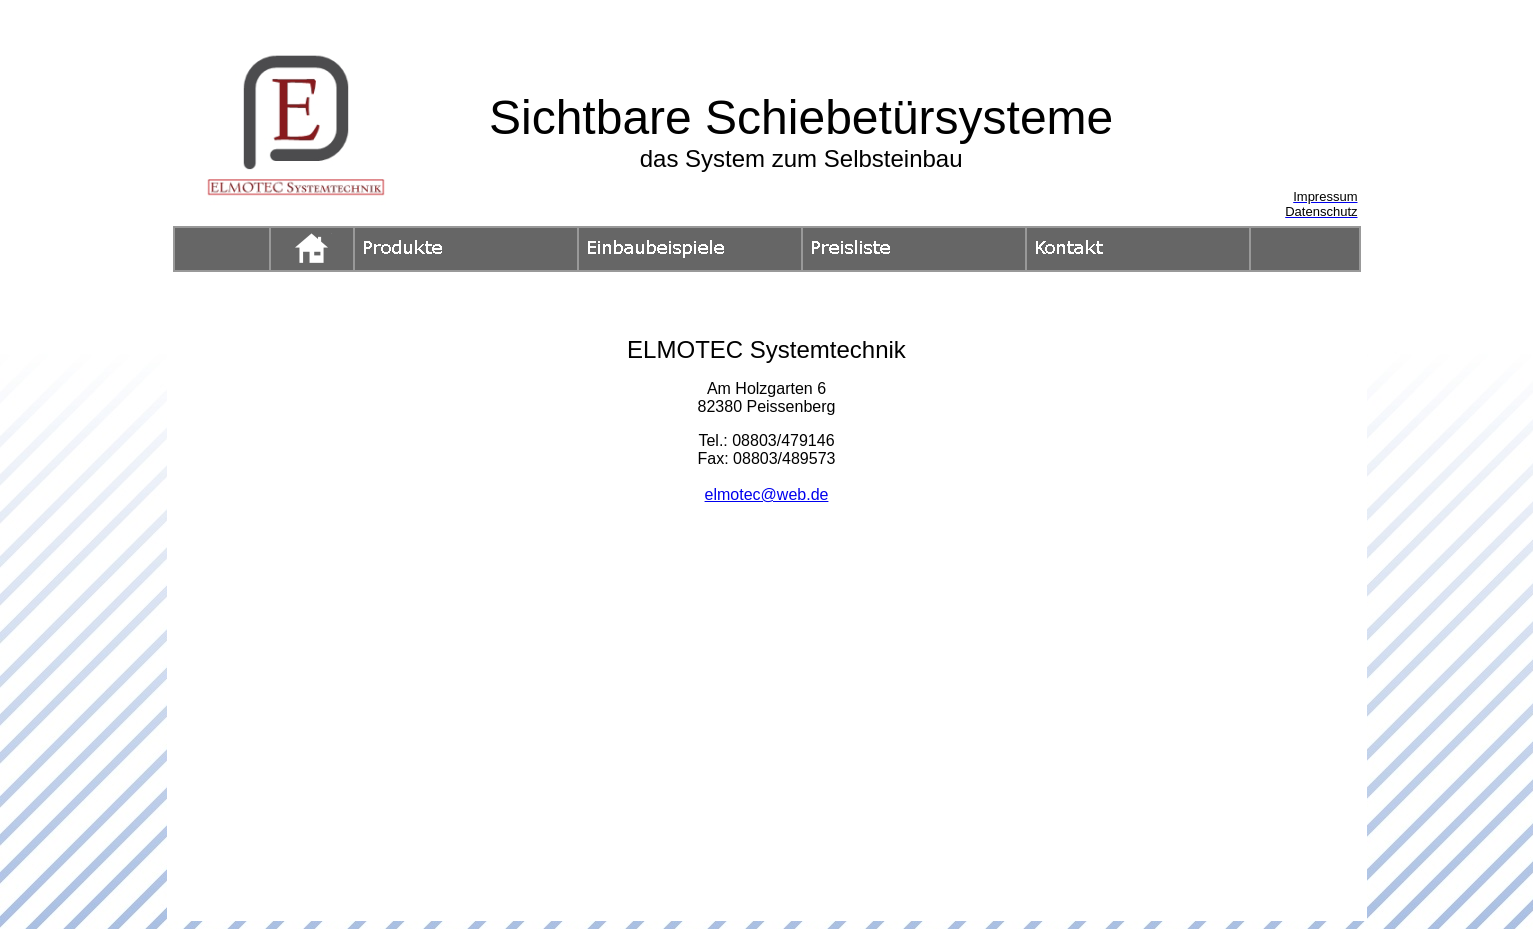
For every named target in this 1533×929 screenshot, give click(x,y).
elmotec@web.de (767, 494)
